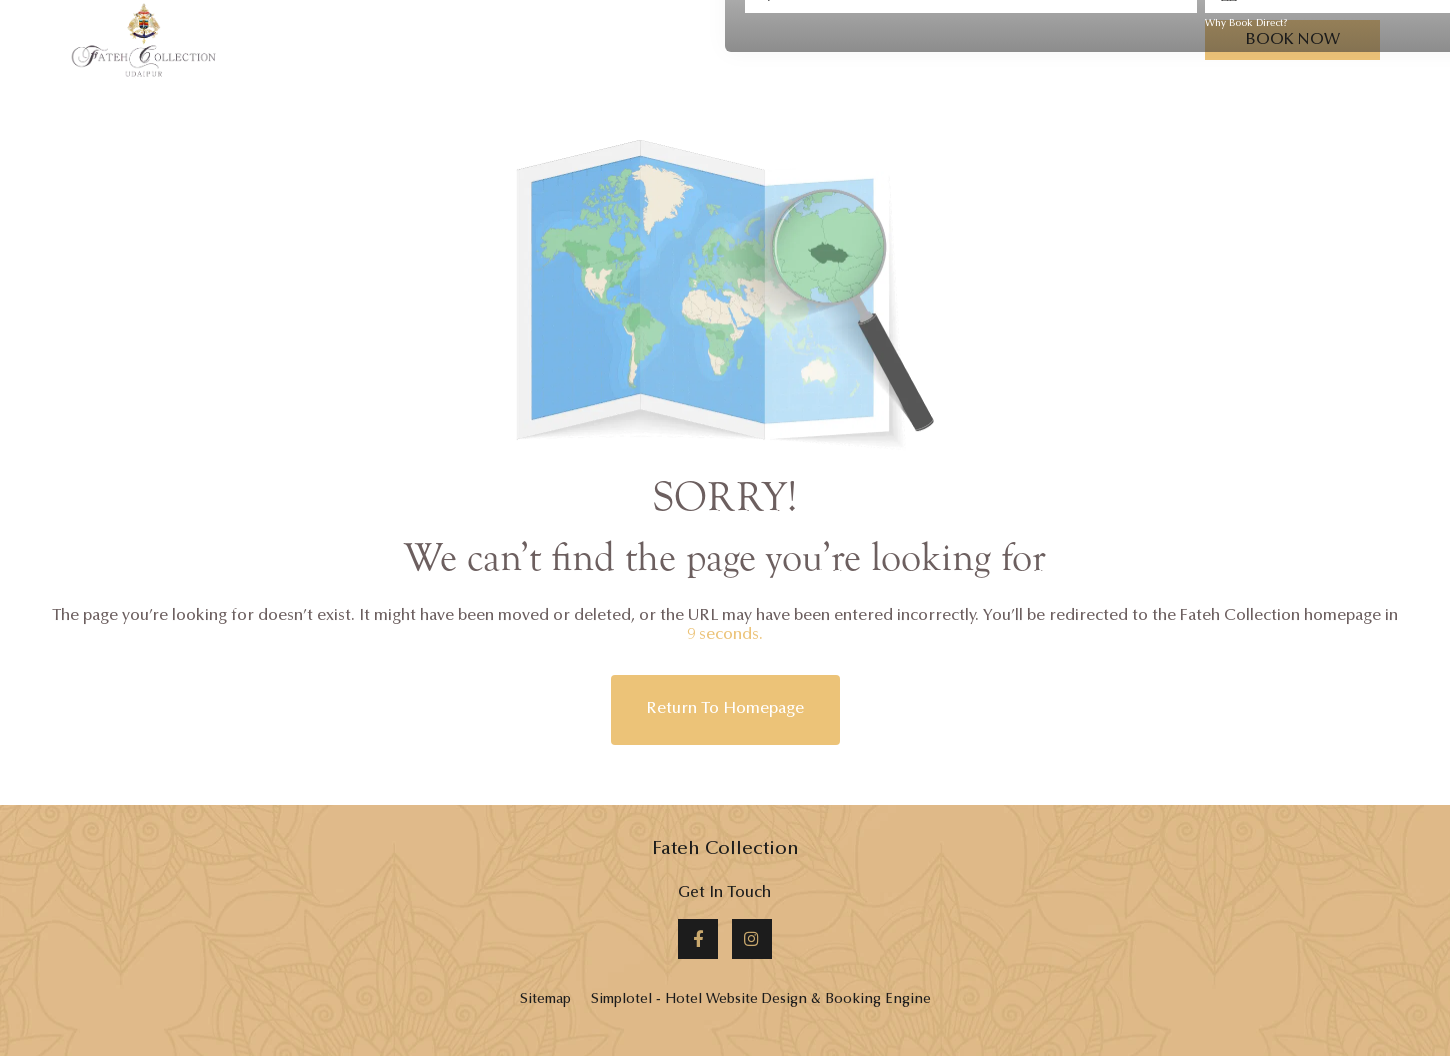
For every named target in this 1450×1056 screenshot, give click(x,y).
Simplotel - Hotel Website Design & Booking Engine (761, 1000)
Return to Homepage (725, 709)
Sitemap (545, 1000)
